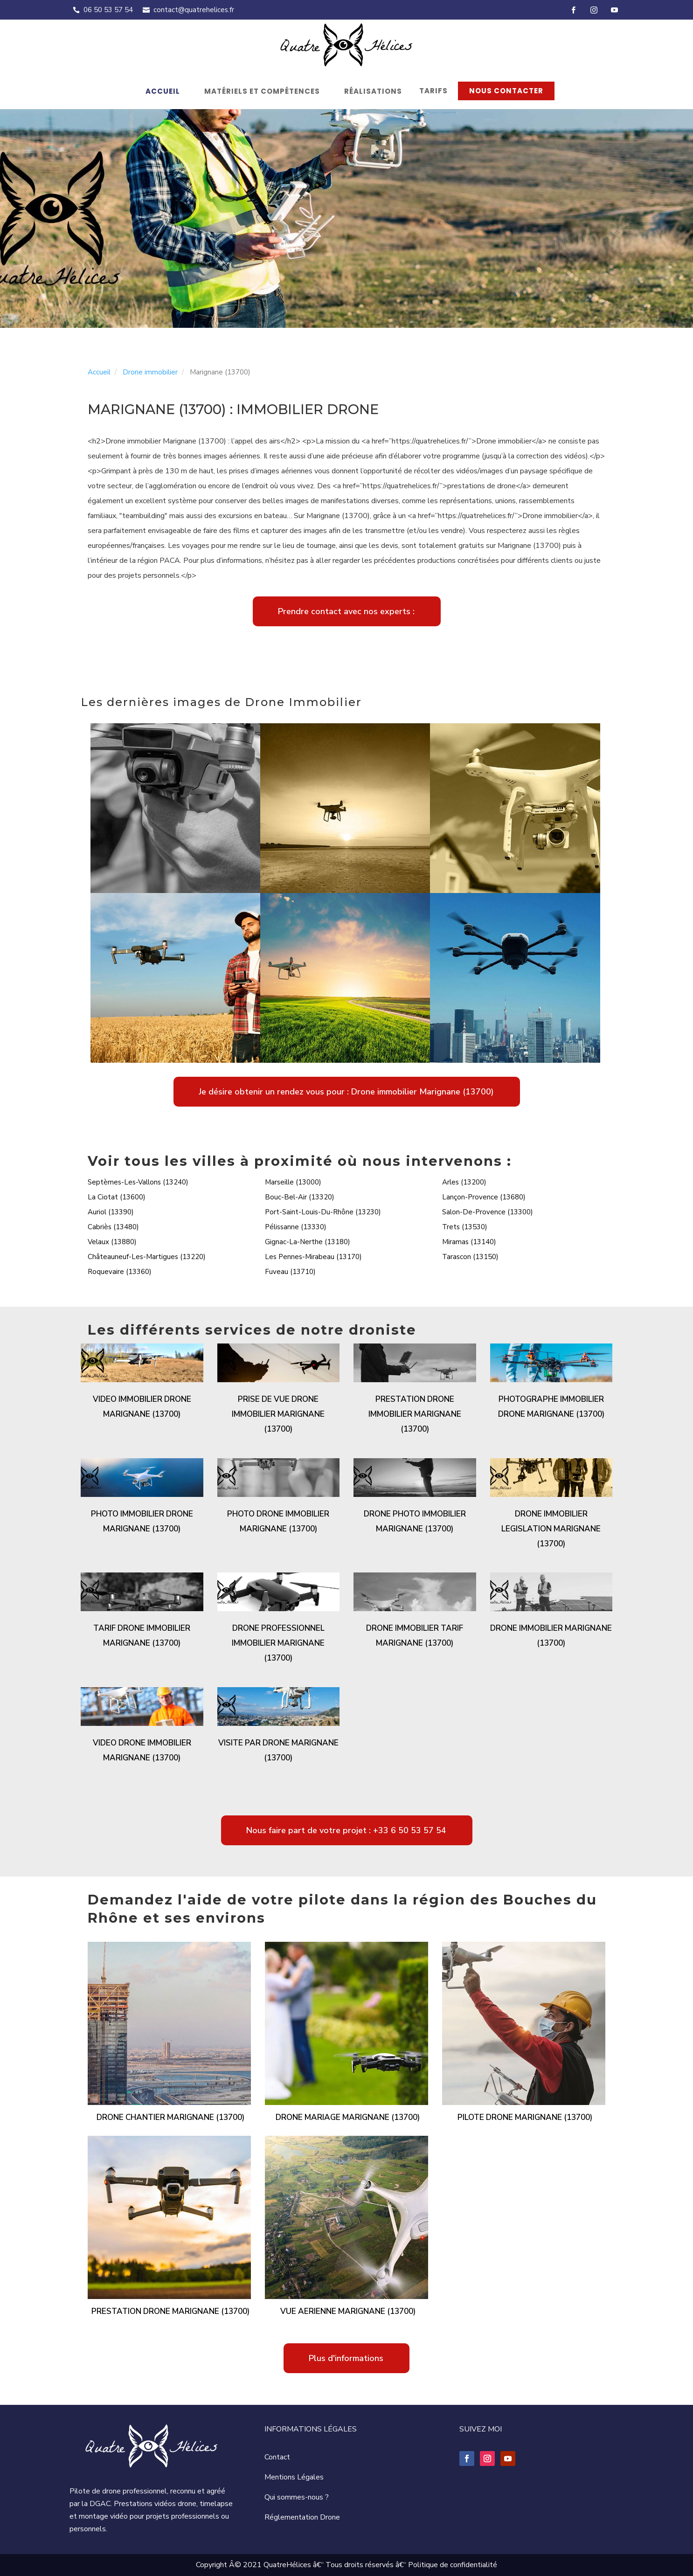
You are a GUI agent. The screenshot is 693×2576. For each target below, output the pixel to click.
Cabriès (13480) (113, 1227)
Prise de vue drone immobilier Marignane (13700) (278, 1414)
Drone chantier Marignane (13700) (170, 2117)
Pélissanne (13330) (295, 1227)
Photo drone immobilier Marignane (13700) (278, 1521)
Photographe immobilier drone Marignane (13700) (551, 1407)
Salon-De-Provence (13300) (487, 1212)
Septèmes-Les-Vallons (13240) (138, 1182)
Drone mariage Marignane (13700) (348, 2117)
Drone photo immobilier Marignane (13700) (415, 1521)
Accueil (163, 91)
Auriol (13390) (111, 1212)
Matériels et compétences (262, 91)
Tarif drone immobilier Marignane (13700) (141, 1635)
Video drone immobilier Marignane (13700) (142, 1750)
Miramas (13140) (469, 1241)
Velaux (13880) (112, 1241)
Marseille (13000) (293, 1182)
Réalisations (373, 91)
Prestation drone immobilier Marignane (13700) (414, 1414)
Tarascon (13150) (470, 1256)
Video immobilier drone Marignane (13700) (142, 1407)
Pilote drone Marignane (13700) (524, 2117)
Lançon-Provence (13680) (484, 1197)
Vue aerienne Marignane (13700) (348, 2311)
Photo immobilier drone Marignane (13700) (142, 1521)
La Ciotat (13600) (117, 1197)
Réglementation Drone (302, 2517)
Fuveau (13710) (290, 1271)
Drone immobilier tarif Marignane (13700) (414, 1635)
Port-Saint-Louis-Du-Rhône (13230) (323, 1212)
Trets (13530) (464, 1227)
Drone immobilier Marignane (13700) (551, 1635)
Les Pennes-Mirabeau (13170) (313, 1256)
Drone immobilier (150, 372)
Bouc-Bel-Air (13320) (299, 1197)
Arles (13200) (464, 1182)
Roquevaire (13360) (120, 1271)
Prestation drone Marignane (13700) (170, 2311)
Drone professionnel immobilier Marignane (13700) (278, 1643)
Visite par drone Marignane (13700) (278, 1750)
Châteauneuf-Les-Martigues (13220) (147, 1256)
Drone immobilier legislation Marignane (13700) (551, 1529)
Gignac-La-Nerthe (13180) (307, 1241)
